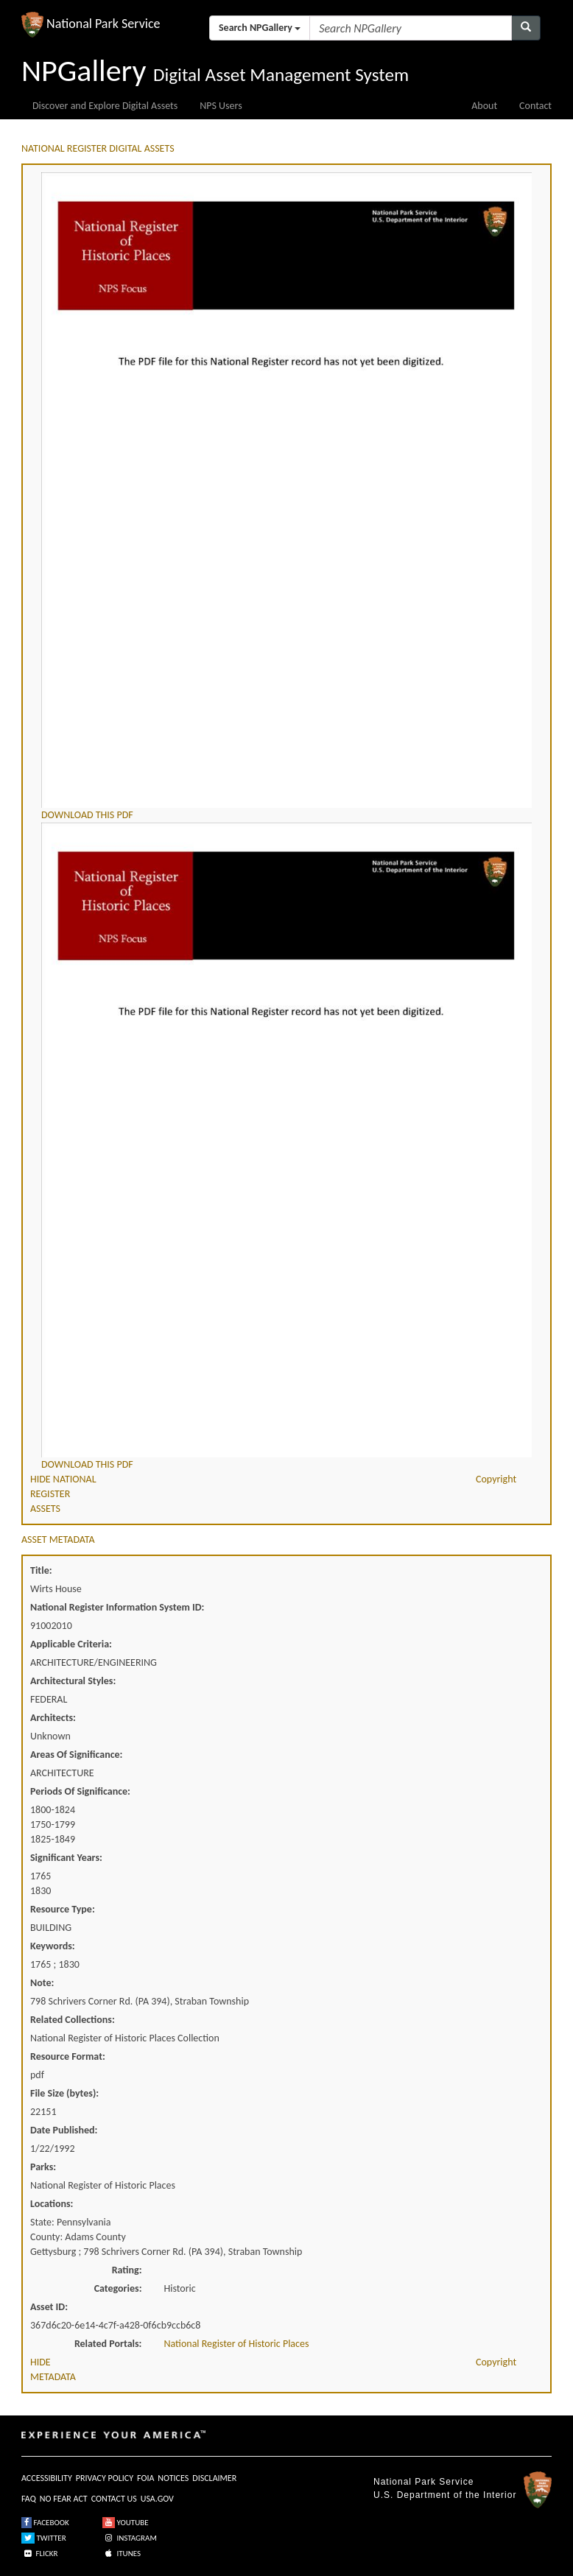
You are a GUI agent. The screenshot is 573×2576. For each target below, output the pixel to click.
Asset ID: (49, 2307)
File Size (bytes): (64, 2093)
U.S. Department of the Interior (444, 2495)
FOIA (145, 2478)
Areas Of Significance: (76, 1754)
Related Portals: (108, 2343)
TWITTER (43, 2538)
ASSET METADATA (58, 1539)
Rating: (127, 2270)
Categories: (118, 2288)
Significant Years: (66, 1857)
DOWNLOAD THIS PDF (87, 815)
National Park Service (423, 2482)
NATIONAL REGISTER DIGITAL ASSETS (98, 148)
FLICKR (39, 2553)
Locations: (51, 2203)
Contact (535, 105)
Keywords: (52, 1946)
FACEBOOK (45, 2522)
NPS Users (221, 105)
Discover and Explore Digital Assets (104, 105)
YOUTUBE (125, 2522)
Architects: (53, 1717)
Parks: (43, 2167)
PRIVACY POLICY (104, 2478)
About (484, 105)
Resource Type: (62, 1909)
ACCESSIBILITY (46, 2478)
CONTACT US (114, 2499)
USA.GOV (157, 2499)
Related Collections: (72, 2019)
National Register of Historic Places (236, 2343)
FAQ (28, 2499)
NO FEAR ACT (64, 2499)
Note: (42, 1983)
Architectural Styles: (73, 1681)
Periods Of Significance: (80, 1791)
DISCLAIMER (214, 2478)
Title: (41, 1570)
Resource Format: (67, 2056)
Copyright (496, 1479)
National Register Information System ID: (117, 1607)
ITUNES (121, 2553)
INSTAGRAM (129, 2538)
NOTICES (173, 2478)
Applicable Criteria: (71, 1644)
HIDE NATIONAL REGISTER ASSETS (63, 1494)
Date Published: (63, 2130)
